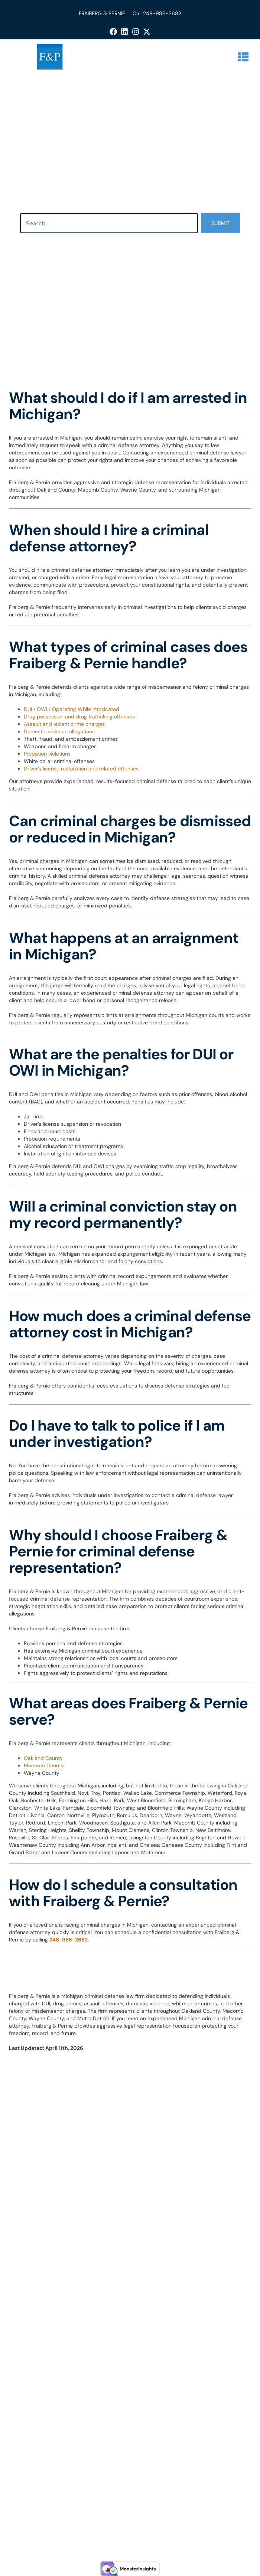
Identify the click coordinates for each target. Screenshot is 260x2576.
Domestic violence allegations (59, 731)
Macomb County (44, 1765)
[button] (243, 57)
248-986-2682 (162, 13)
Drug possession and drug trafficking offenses (79, 716)
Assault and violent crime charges (64, 724)
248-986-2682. (69, 1939)
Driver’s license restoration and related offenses (81, 768)
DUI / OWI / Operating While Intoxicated (71, 709)
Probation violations (47, 753)
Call (138, 13)
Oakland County (43, 1758)
